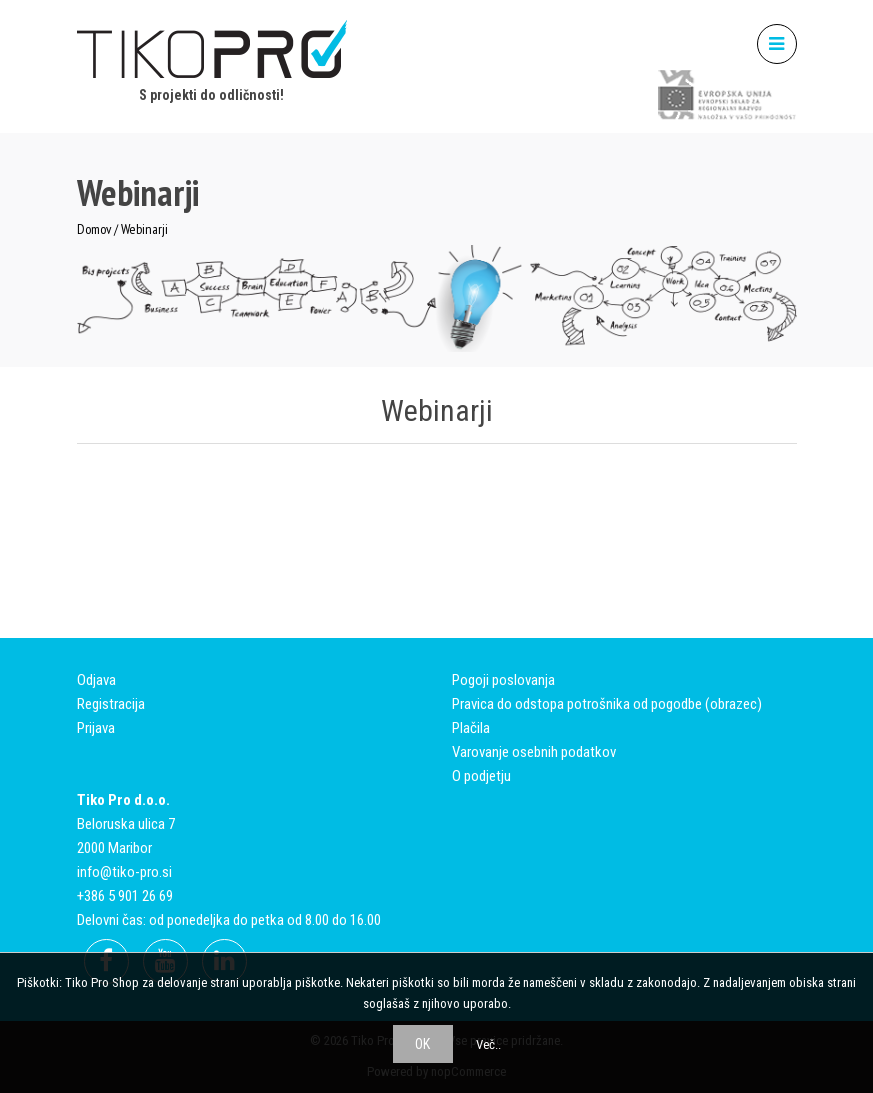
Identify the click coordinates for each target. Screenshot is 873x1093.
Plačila (471, 728)
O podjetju (481, 776)
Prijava (96, 728)
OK (422, 1044)
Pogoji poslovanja (503, 680)
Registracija (111, 704)
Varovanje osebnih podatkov (534, 752)
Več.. (488, 1044)
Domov (94, 229)
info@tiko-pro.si (124, 872)
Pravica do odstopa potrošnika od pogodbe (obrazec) (607, 704)
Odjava (96, 680)
